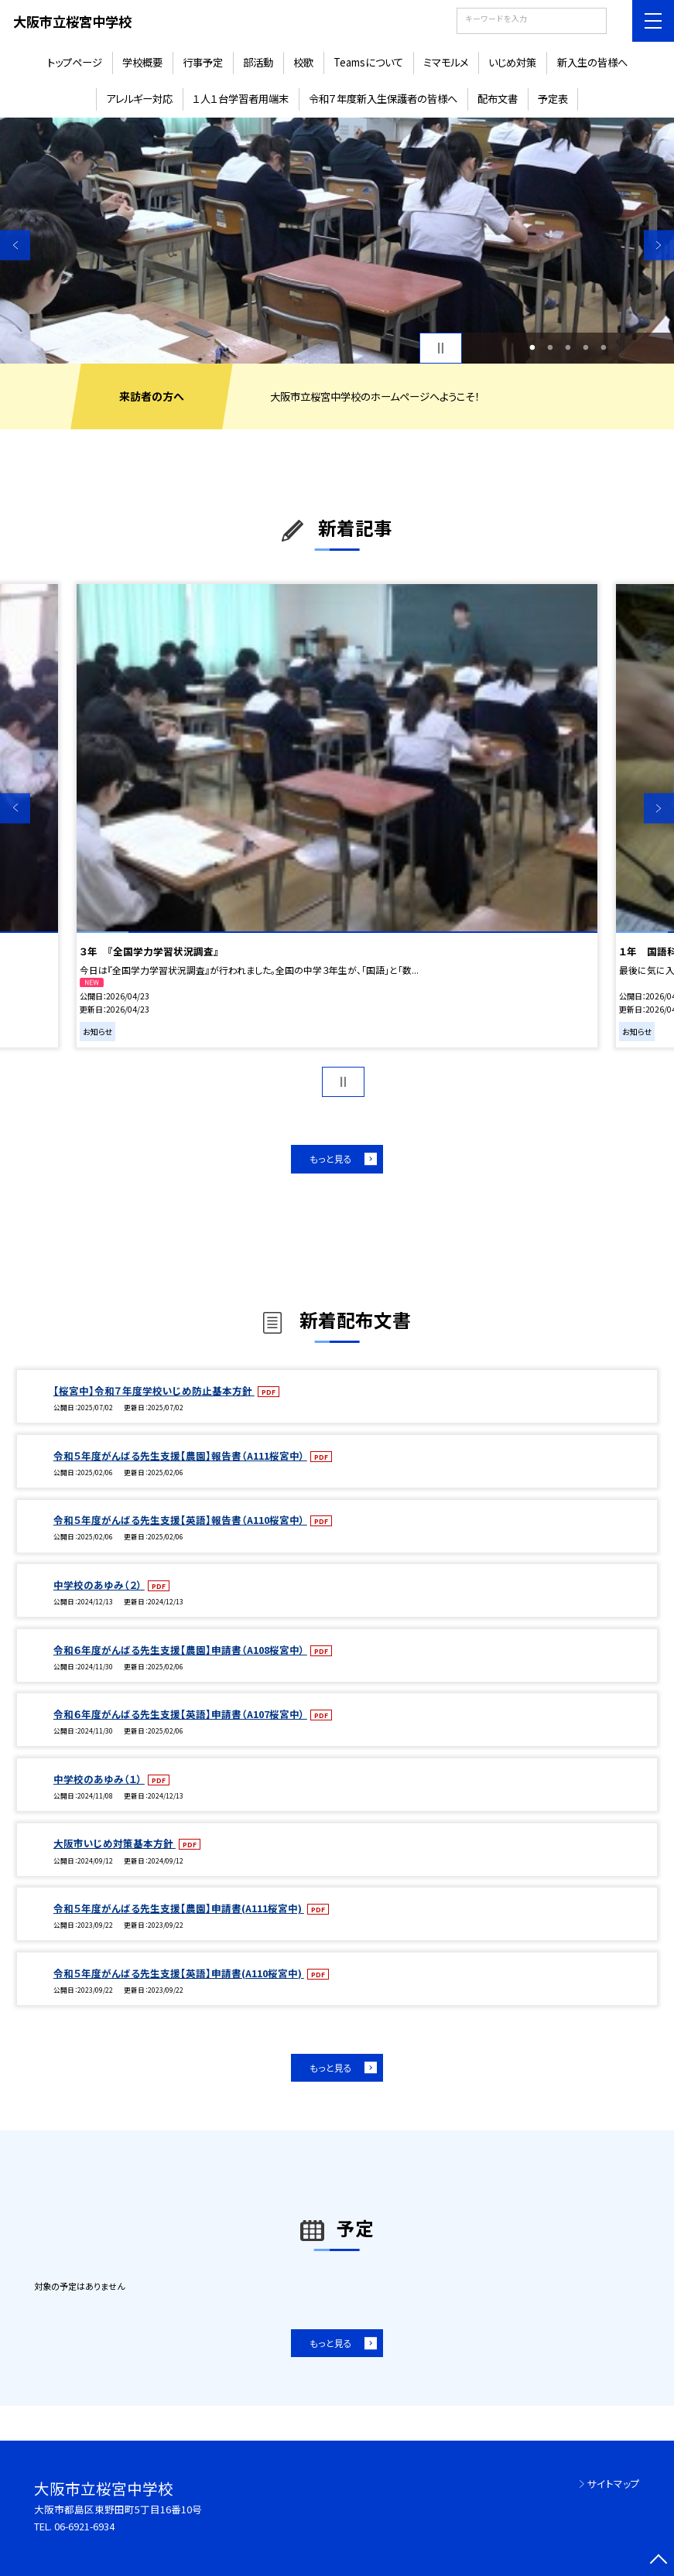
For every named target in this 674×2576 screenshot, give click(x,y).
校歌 (303, 62)
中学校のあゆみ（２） (99, 1584)
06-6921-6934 (84, 2526)
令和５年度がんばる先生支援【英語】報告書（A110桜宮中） (180, 1519)
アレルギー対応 (139, 98)
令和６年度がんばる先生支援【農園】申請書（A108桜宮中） (180, 1649)
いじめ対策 (512, 62)
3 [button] (567, 348)
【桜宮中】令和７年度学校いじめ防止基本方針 (154, 1390)
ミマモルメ (445, 62)
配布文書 (497, 98)
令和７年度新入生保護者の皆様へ (383, 98)
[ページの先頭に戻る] (659, 2561)
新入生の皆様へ (592, 62)
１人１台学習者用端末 (241, 98)
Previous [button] (15, 245)
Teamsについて (368, 62)
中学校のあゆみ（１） (99, 1778)
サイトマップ (613, 2483)
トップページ (74, 62)
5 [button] (603, 348)
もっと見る (331, 1158)
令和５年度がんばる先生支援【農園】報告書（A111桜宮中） (180, 1455)
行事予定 (203, 62)
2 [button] (550, 348)
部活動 (258, 62)
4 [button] (585, 348)
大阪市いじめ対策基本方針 (114, 1843)
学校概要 (142, 62)
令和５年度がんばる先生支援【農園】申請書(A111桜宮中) (178, 1908)
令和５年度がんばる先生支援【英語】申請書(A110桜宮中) (178, 1973)
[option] (337, 241)
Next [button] (659, 245)
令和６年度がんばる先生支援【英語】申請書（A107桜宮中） (180, 1714)
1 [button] (532, 348)
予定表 (553, 98)
